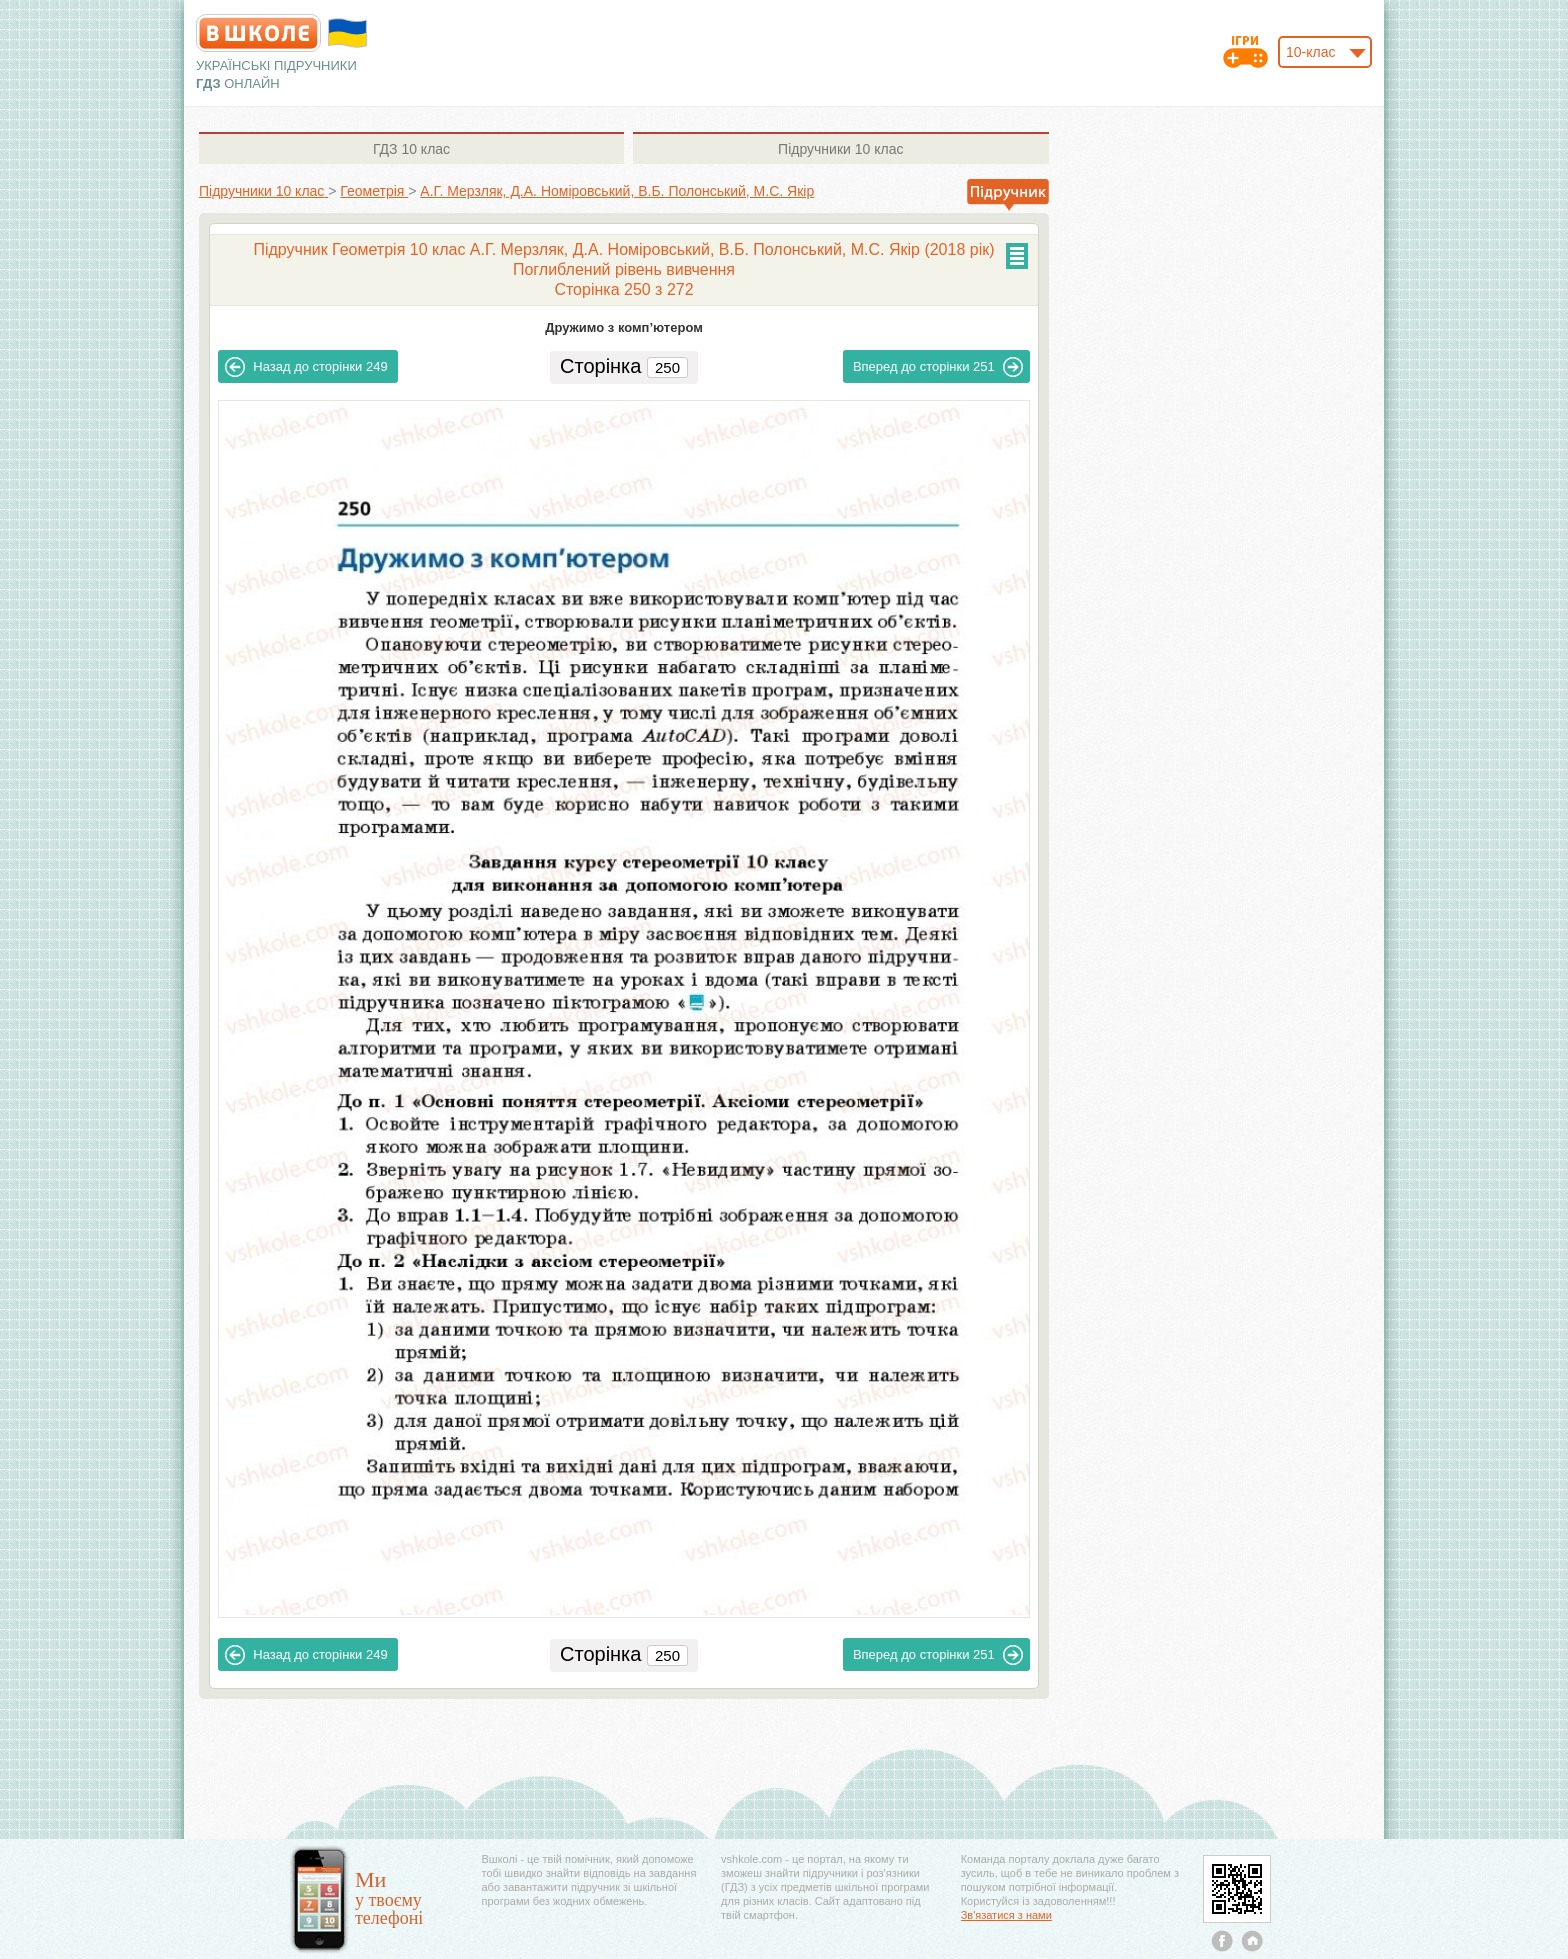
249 (306, 367)
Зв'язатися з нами (1006, 1915)
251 (938, 367)
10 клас (411, 149)
